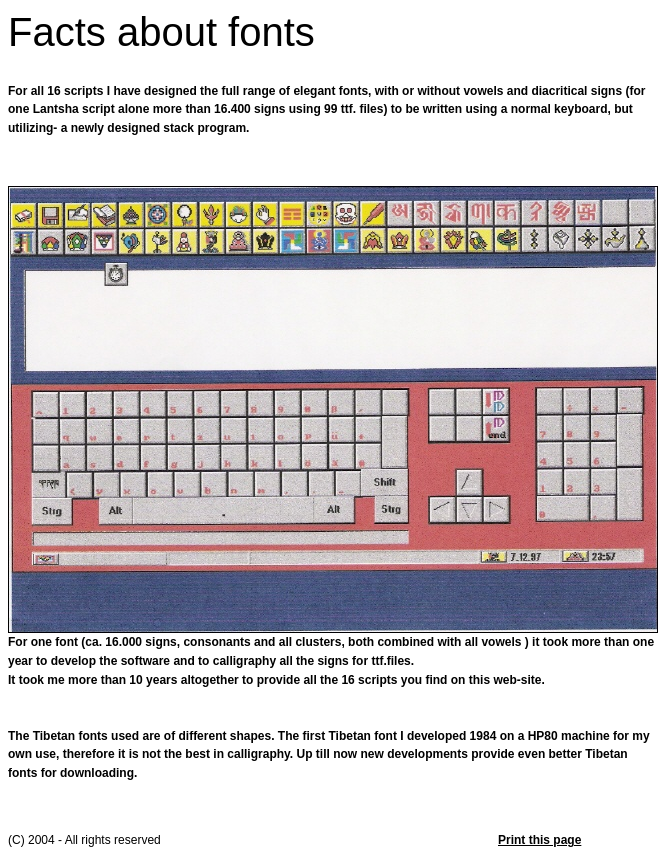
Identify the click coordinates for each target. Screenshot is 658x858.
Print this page (539, 840)
